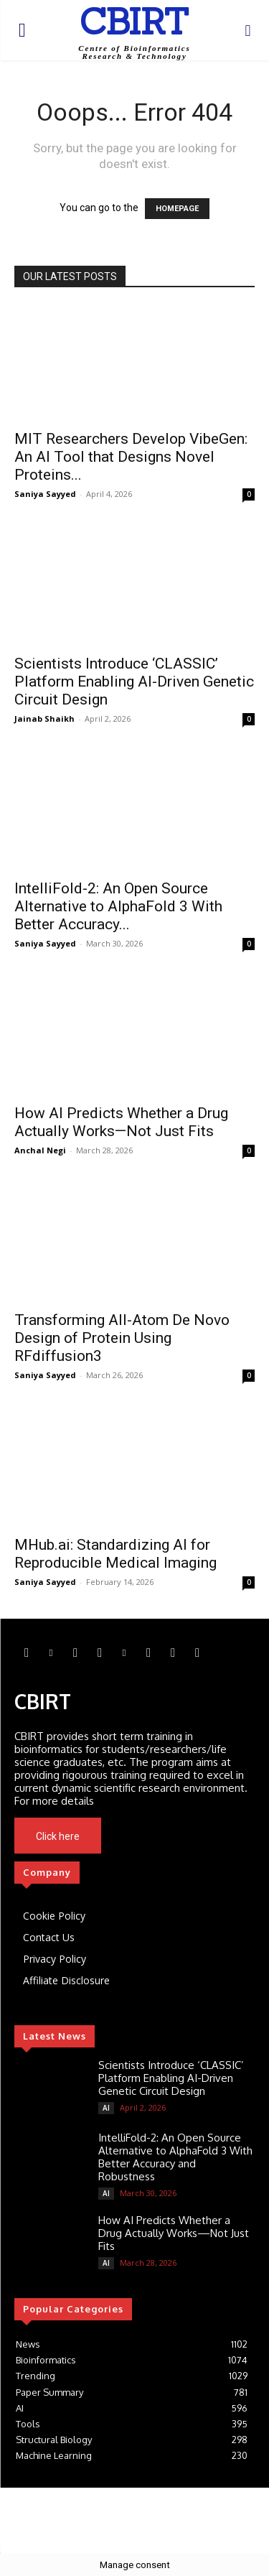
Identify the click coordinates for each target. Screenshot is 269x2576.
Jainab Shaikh (44, 718)
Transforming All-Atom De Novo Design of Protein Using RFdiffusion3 (122, 1337)
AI (106, 2108)
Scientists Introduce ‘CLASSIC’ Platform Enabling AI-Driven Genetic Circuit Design (134, 681)
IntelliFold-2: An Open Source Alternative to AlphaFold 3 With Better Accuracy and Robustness (175, 2157)
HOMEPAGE (177, 208)
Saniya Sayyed (45, 493)
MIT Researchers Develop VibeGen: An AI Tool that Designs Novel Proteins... (130, 456)
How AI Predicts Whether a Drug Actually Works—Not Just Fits (121, 1122)
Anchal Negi (40, 1150)
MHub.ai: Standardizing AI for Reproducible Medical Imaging (115, 1553)
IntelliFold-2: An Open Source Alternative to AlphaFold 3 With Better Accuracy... (118, 906)
